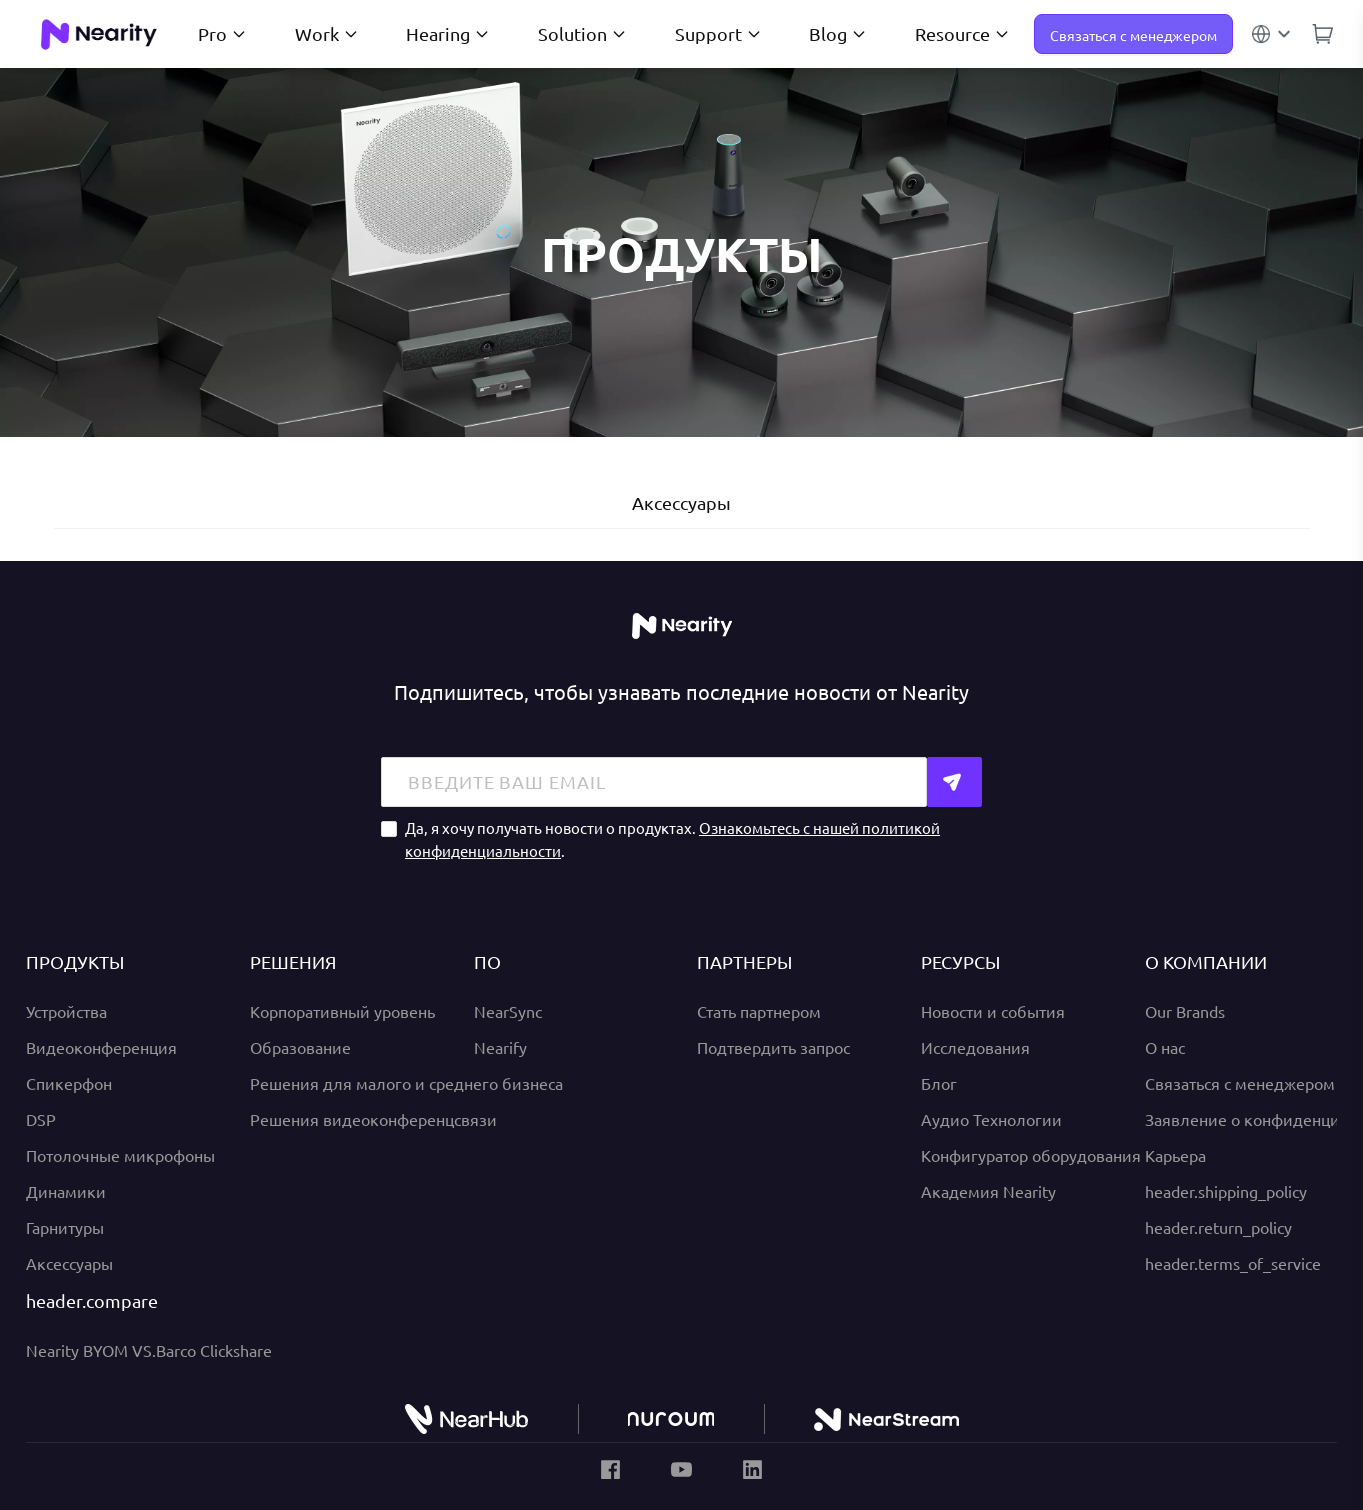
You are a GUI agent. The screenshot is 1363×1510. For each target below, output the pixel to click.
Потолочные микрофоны (120, 1155)
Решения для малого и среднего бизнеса (406, 1083)
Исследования (975, 1047)
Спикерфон (69, 1083)
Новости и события (993, 1011)
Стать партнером (759, 1011)
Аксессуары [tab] (681, 502)
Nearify (500, 1047)
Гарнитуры (65, 1227)
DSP (41, 1119)
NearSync (508, 1011)
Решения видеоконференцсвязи (373, 1119)
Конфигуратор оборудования (1031, 1155)
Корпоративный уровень (342, 1011)
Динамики (66, 1191)
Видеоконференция (101, 1047)
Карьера (1175, 1155)
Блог (939, 1083)
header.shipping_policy (1226, 1191)
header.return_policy (1218, 1227)
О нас (1165, 1047)
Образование (300, 1047)
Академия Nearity (988, 1191)
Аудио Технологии (991, 1119)
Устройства (66, 1011)
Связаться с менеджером (1133, 35)
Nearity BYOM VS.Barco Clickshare (149, 1350)
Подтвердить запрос (773, 1047)
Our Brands (1185, 1011)
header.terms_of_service (1233, 1263)
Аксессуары (69, 1263)
